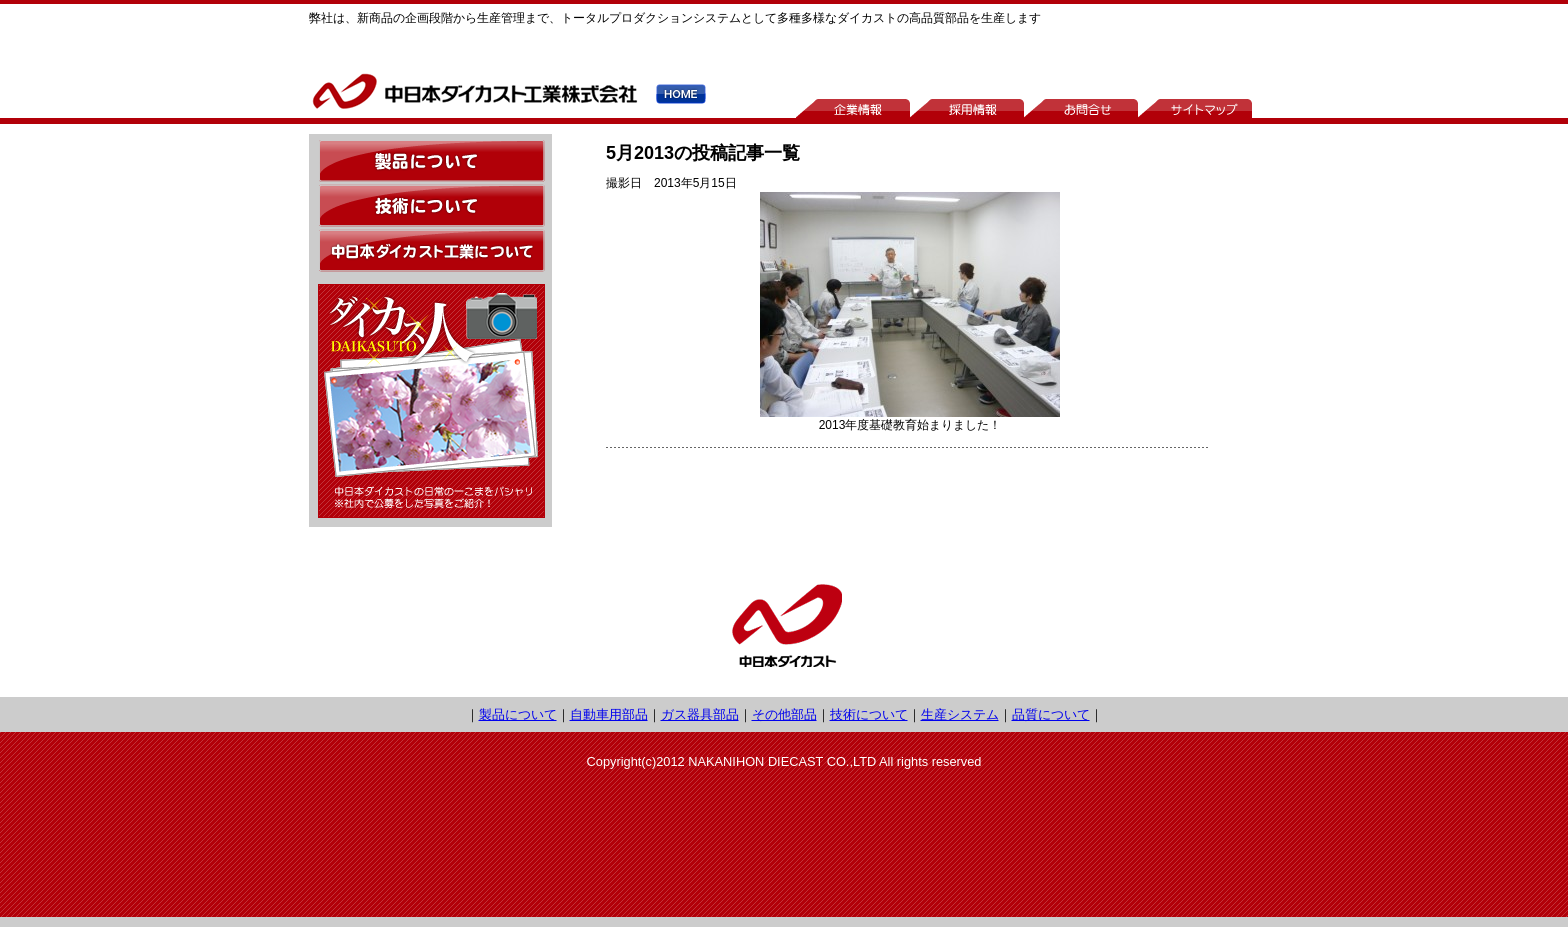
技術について (869, 714)
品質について (1051, 714)
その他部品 (784, 714)
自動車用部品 (609, 714)
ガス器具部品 (700, 714)
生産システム (960, 714)
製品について (518, 714)
